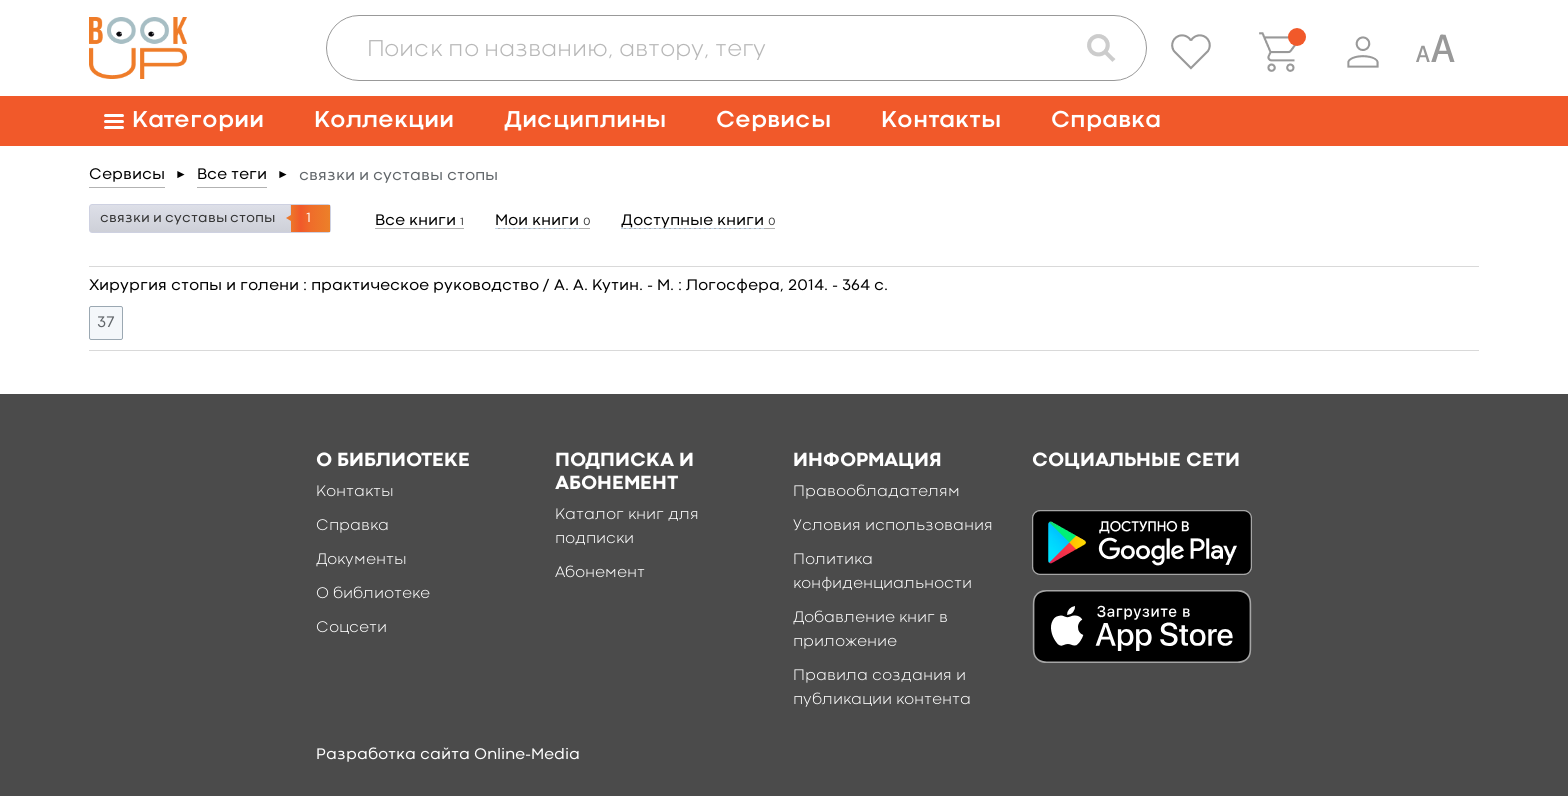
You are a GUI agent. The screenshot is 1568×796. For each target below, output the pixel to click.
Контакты (941, 120)
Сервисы (773, 120)
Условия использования (893, 526)
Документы (361, 560)
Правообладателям (876, 492)
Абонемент (600, 573)
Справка (1106, 120)
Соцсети (351, 628)
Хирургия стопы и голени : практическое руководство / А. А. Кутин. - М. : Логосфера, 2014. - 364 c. (488, 286)
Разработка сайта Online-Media (448, 755)
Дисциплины (585, 120)
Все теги (232, 175)
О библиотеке (373, 594)
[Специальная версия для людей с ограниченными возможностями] (1435, 52)
